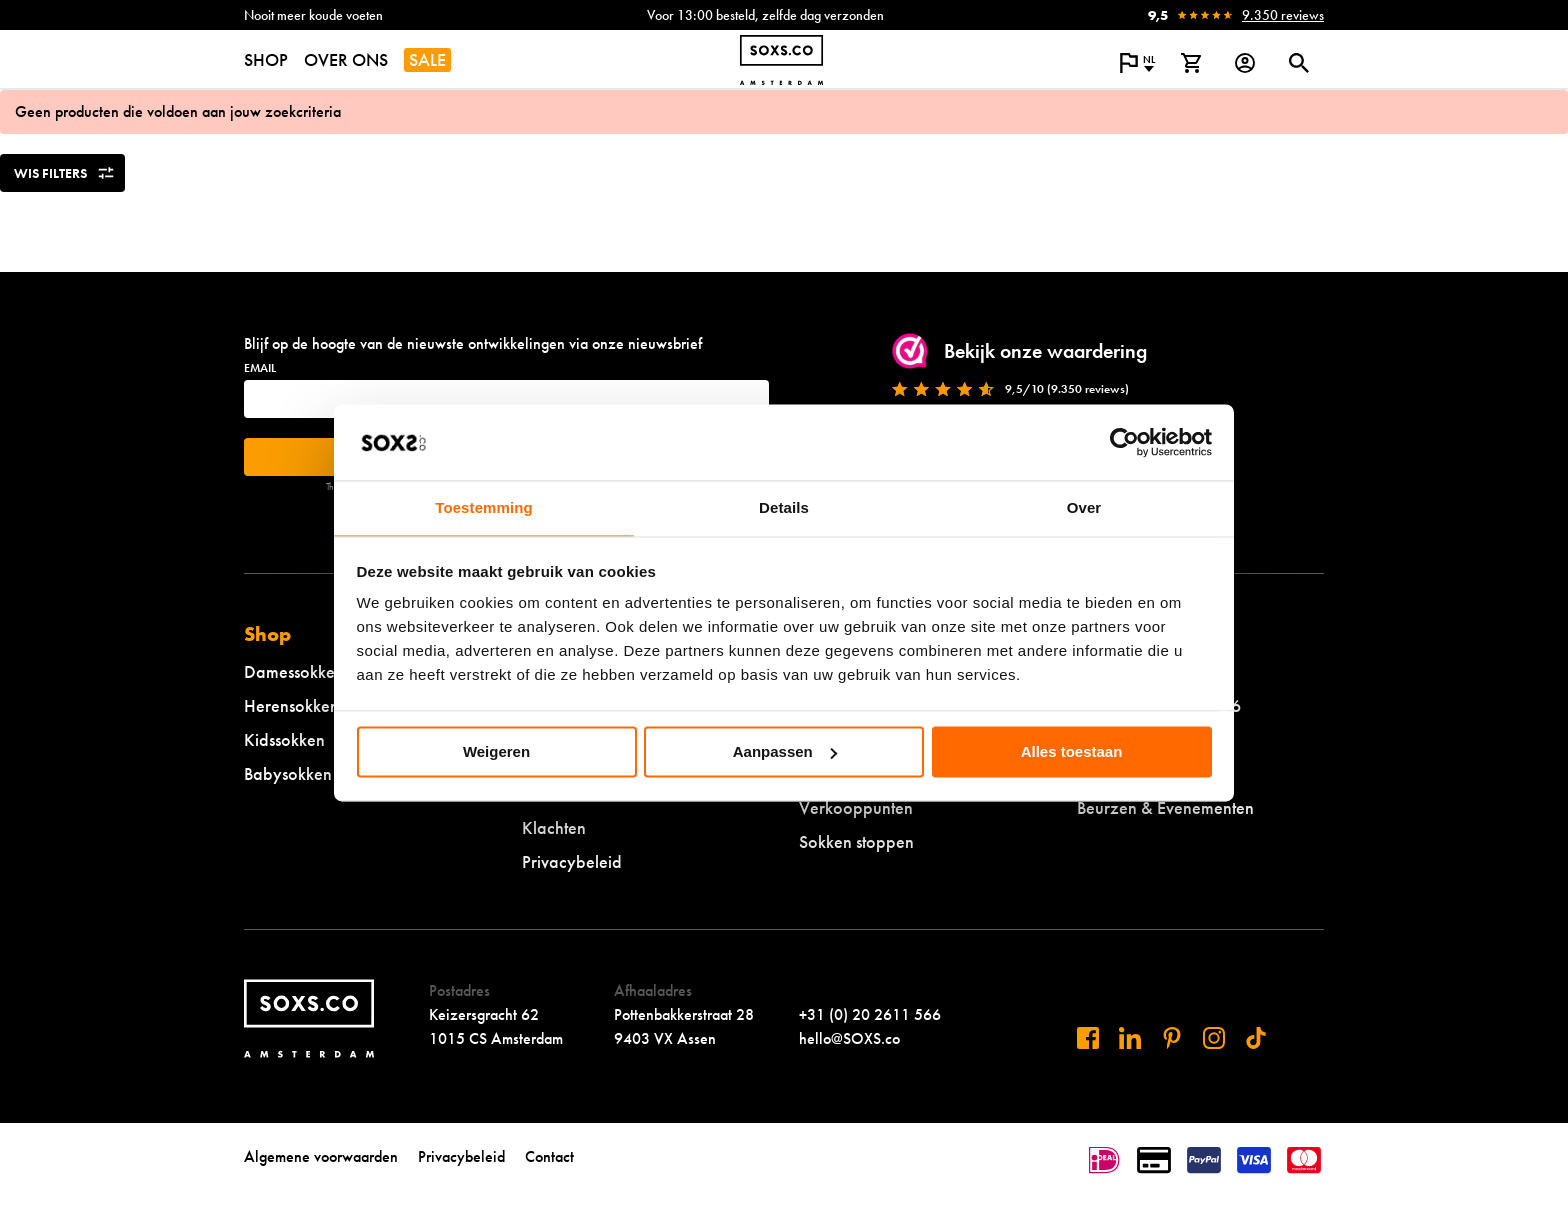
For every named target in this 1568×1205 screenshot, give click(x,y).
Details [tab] (784, 508)
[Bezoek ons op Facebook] (1088, 1038)
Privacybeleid (572, 861)
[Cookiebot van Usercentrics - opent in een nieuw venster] (1124, 442)
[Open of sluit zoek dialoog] (1299, 63)
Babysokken (288, 773)
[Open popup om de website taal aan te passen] (1137, 63)
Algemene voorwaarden (321, 1156)
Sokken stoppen (856, 841)
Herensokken (291, 705)
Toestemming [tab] (484, 508)
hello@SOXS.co (849, 1038)
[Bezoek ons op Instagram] (1214, 1038)
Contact (549, 1156)
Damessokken (294, 671)
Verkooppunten (856, 807)
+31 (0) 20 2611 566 (870, 1014)
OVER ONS (346, 59)
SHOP (266, 59)
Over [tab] (1084, 508)
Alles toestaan (1072, 751)
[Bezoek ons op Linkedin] (1130, 1038)
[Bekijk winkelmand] (1191, 63)
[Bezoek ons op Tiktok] (1256, 1038)
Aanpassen (785, 751)
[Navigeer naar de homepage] (781, 60)
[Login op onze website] (1245, 63)
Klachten (554, 827)
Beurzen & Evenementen (1165, 807)
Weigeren (496, 751)
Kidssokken (284, 739)
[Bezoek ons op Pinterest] (1172, 1038)
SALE (427, 59)
